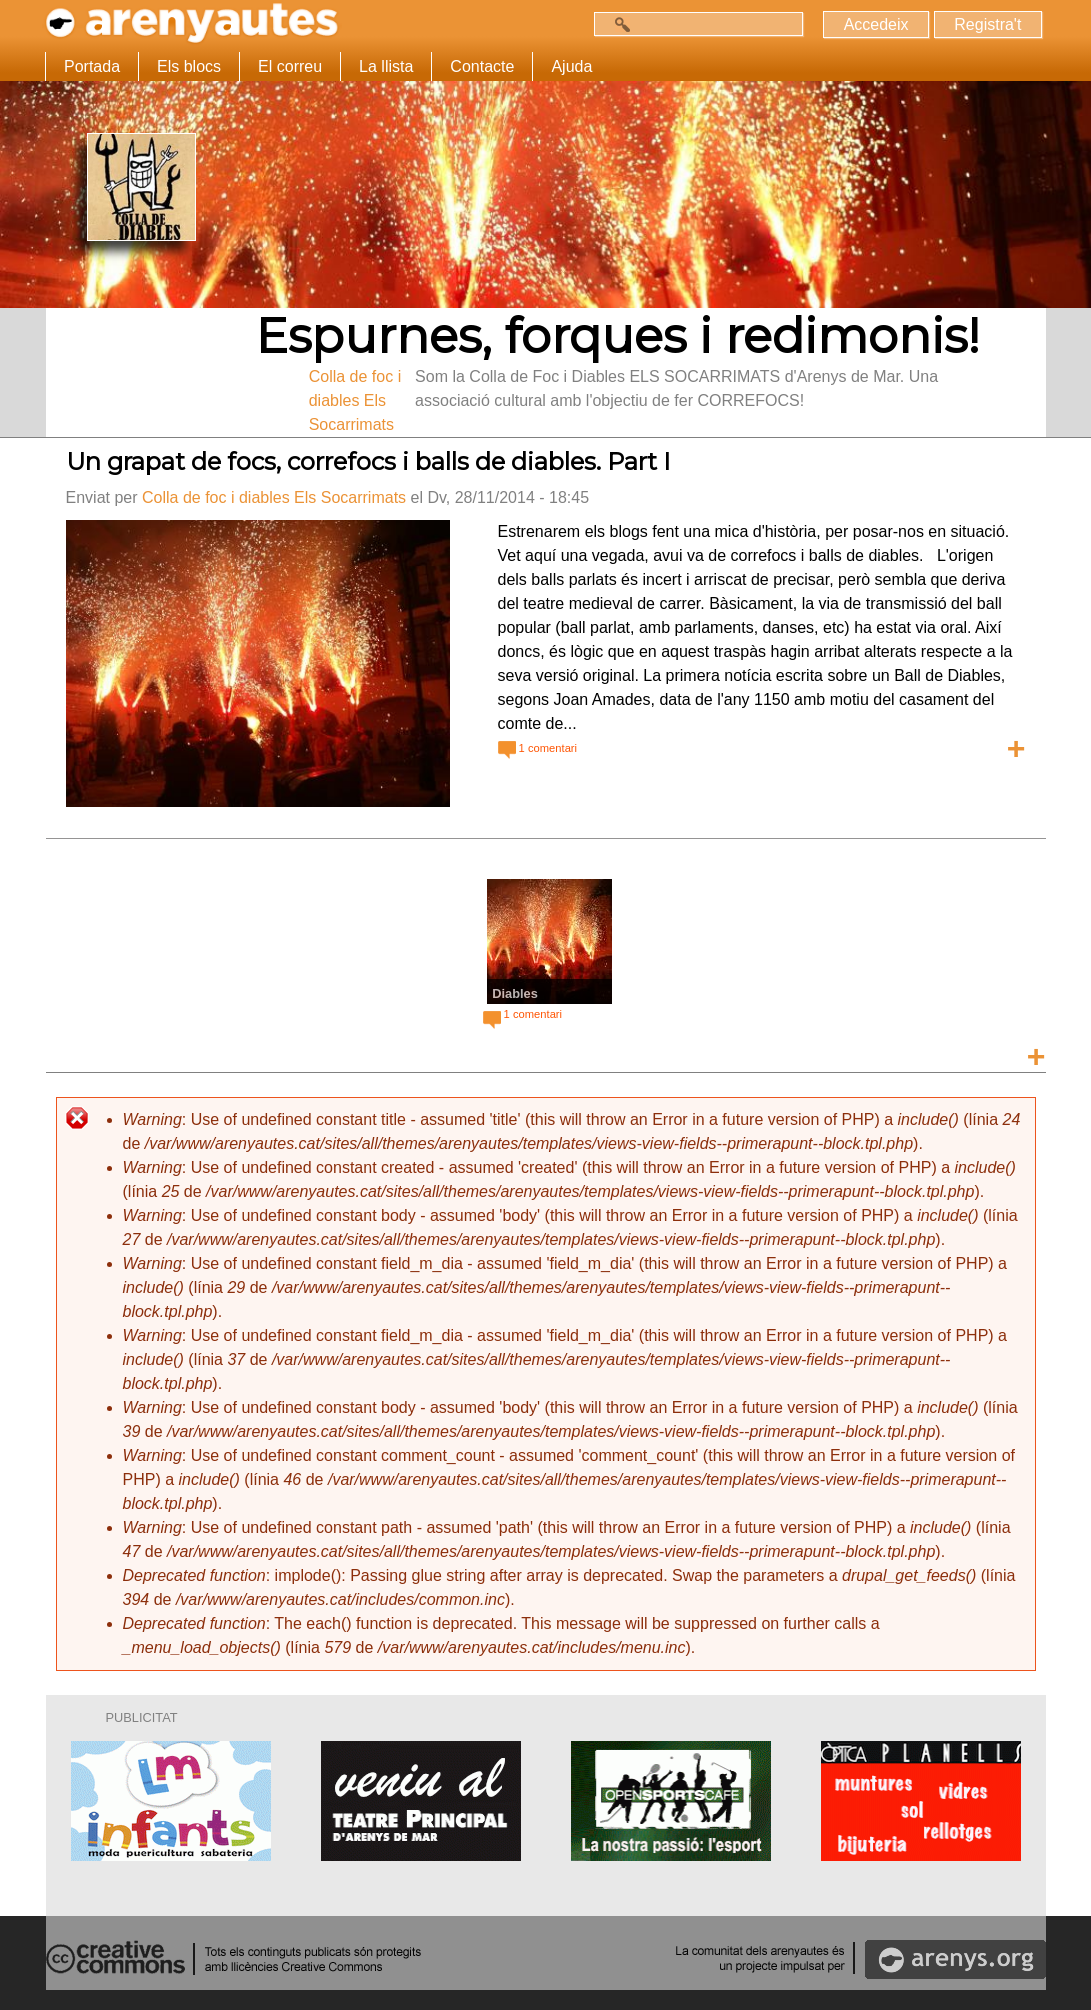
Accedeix (875, 24)
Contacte (482, 66)
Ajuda (571, 66)
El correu (290, 66)
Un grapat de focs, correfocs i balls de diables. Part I (368, 461)
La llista (386, 66)
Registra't (987, 24)
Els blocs (189, 66)
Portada (92, 66)
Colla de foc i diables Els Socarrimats (274, 497)
